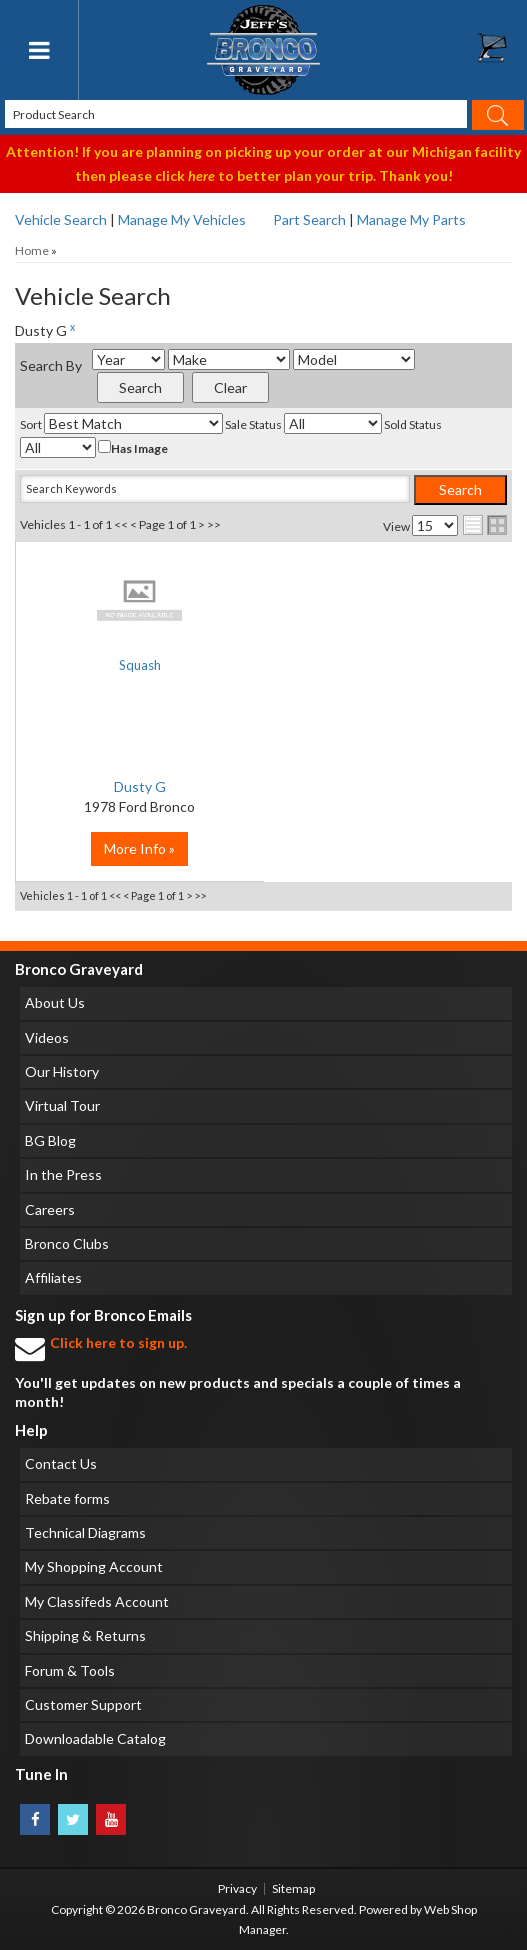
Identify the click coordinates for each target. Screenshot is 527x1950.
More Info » (139, 848)
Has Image (133, 448)
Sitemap (293, 1888)
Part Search (309, 219)
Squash (140, 665)
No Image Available (140, 599)
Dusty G (140, 786)
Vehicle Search (61, 219)
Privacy (237, 1888)
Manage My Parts (411, 219)
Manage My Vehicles (182, 219)
